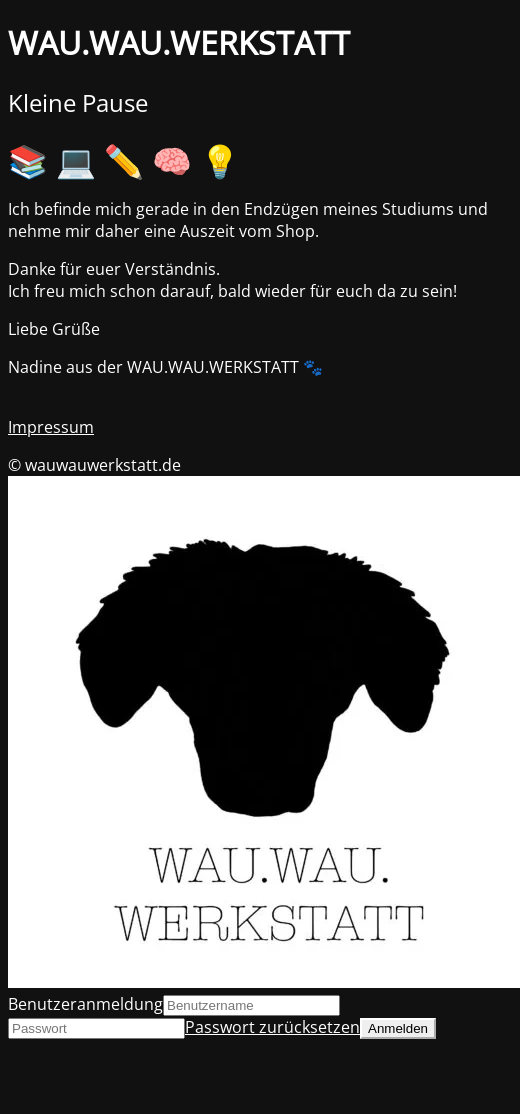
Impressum (51, 427)
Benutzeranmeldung (85, 1004)
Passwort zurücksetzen (272, 1027)
